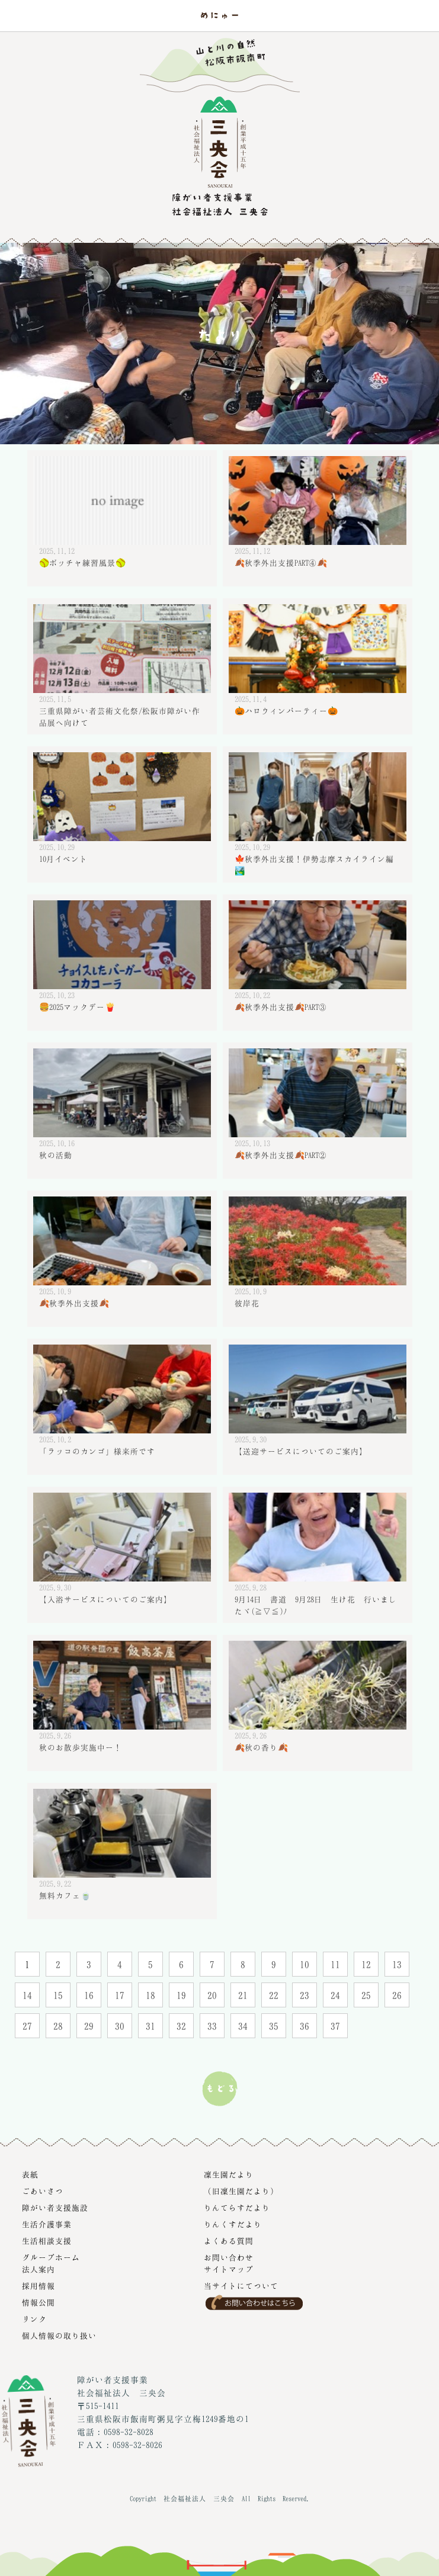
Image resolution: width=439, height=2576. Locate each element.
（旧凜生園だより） (241, 2191)
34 (243, 2026)
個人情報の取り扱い (59, 2335)
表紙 (30, 2174)
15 (58, 1995)
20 (212, 1995)
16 (89, 1995)
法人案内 (38, 2269)
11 (335, 1964)
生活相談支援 (47, 2241)
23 (304, 1995)
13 (397, 1964)
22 (273, 1995)
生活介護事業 (47, 2224)
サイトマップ (229, 2269)
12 (366, 1964)
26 (397, 1995)
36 (304, 2026)
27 (27, 2026)
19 (181, 1995)
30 (119, 2026)
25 (366, 1995)
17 (119, 1995)
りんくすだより (233, 2224)
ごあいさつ (42, 2191)
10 (304, 1964)
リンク (34, 2319)
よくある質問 (229, 2241)
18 (150, 1995)
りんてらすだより (237, 2207)
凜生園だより (229, 2174)
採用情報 (38, 2286)
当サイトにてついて (241, 2286)
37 (335, 2026)
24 (335, 1995)
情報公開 (38, 2302)
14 (27, 1995)
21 (243, 1995)
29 (89, 2026)
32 (181, 2026)
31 (150, 2026)
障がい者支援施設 (55, 2207)
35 (273, 2026)
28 (58, 2026)
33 (212, 2026)
